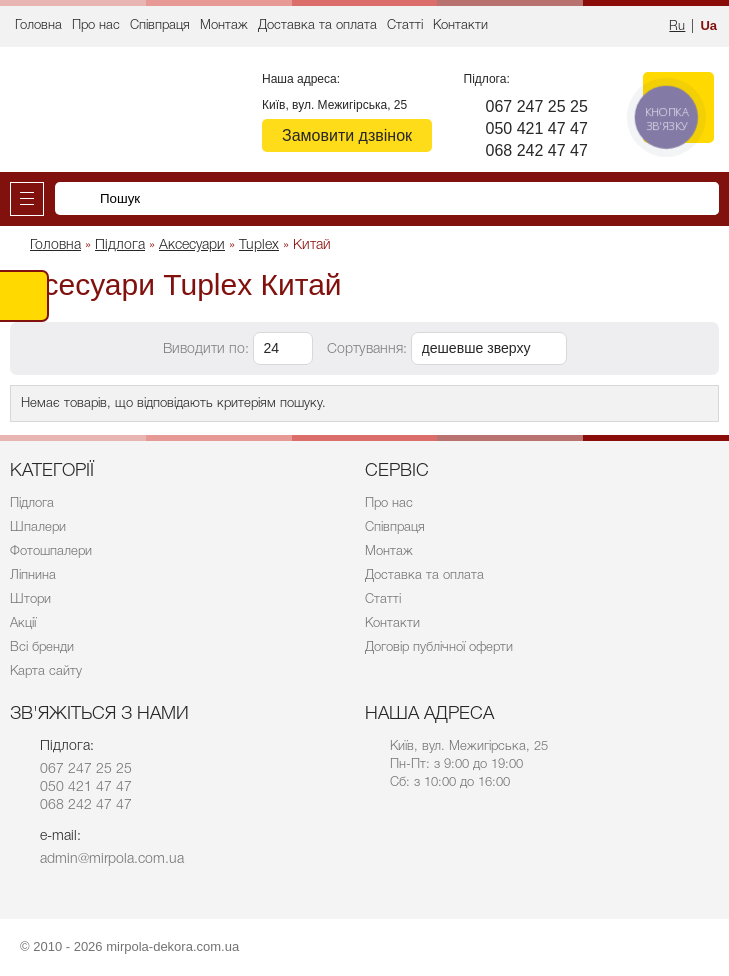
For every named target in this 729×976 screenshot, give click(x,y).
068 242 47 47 (537, 150)
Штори (30, 599)
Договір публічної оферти (439, 647)
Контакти (460, 25)
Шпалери (38, 527)
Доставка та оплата (317, 25)
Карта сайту (46, 671)
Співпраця (160, 25)
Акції (23, 623)
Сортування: (367, 349)
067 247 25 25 (537, 106)
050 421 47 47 (537, 128)
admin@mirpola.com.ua (112, 859)
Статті (405, 25)
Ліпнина (33, 575)
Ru (677, 26)
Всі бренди (42, 647)
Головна (38, 25)
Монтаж (224, 25)
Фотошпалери (51, 551)
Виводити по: (206, 349)
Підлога (32, 503)
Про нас (96, 25)
